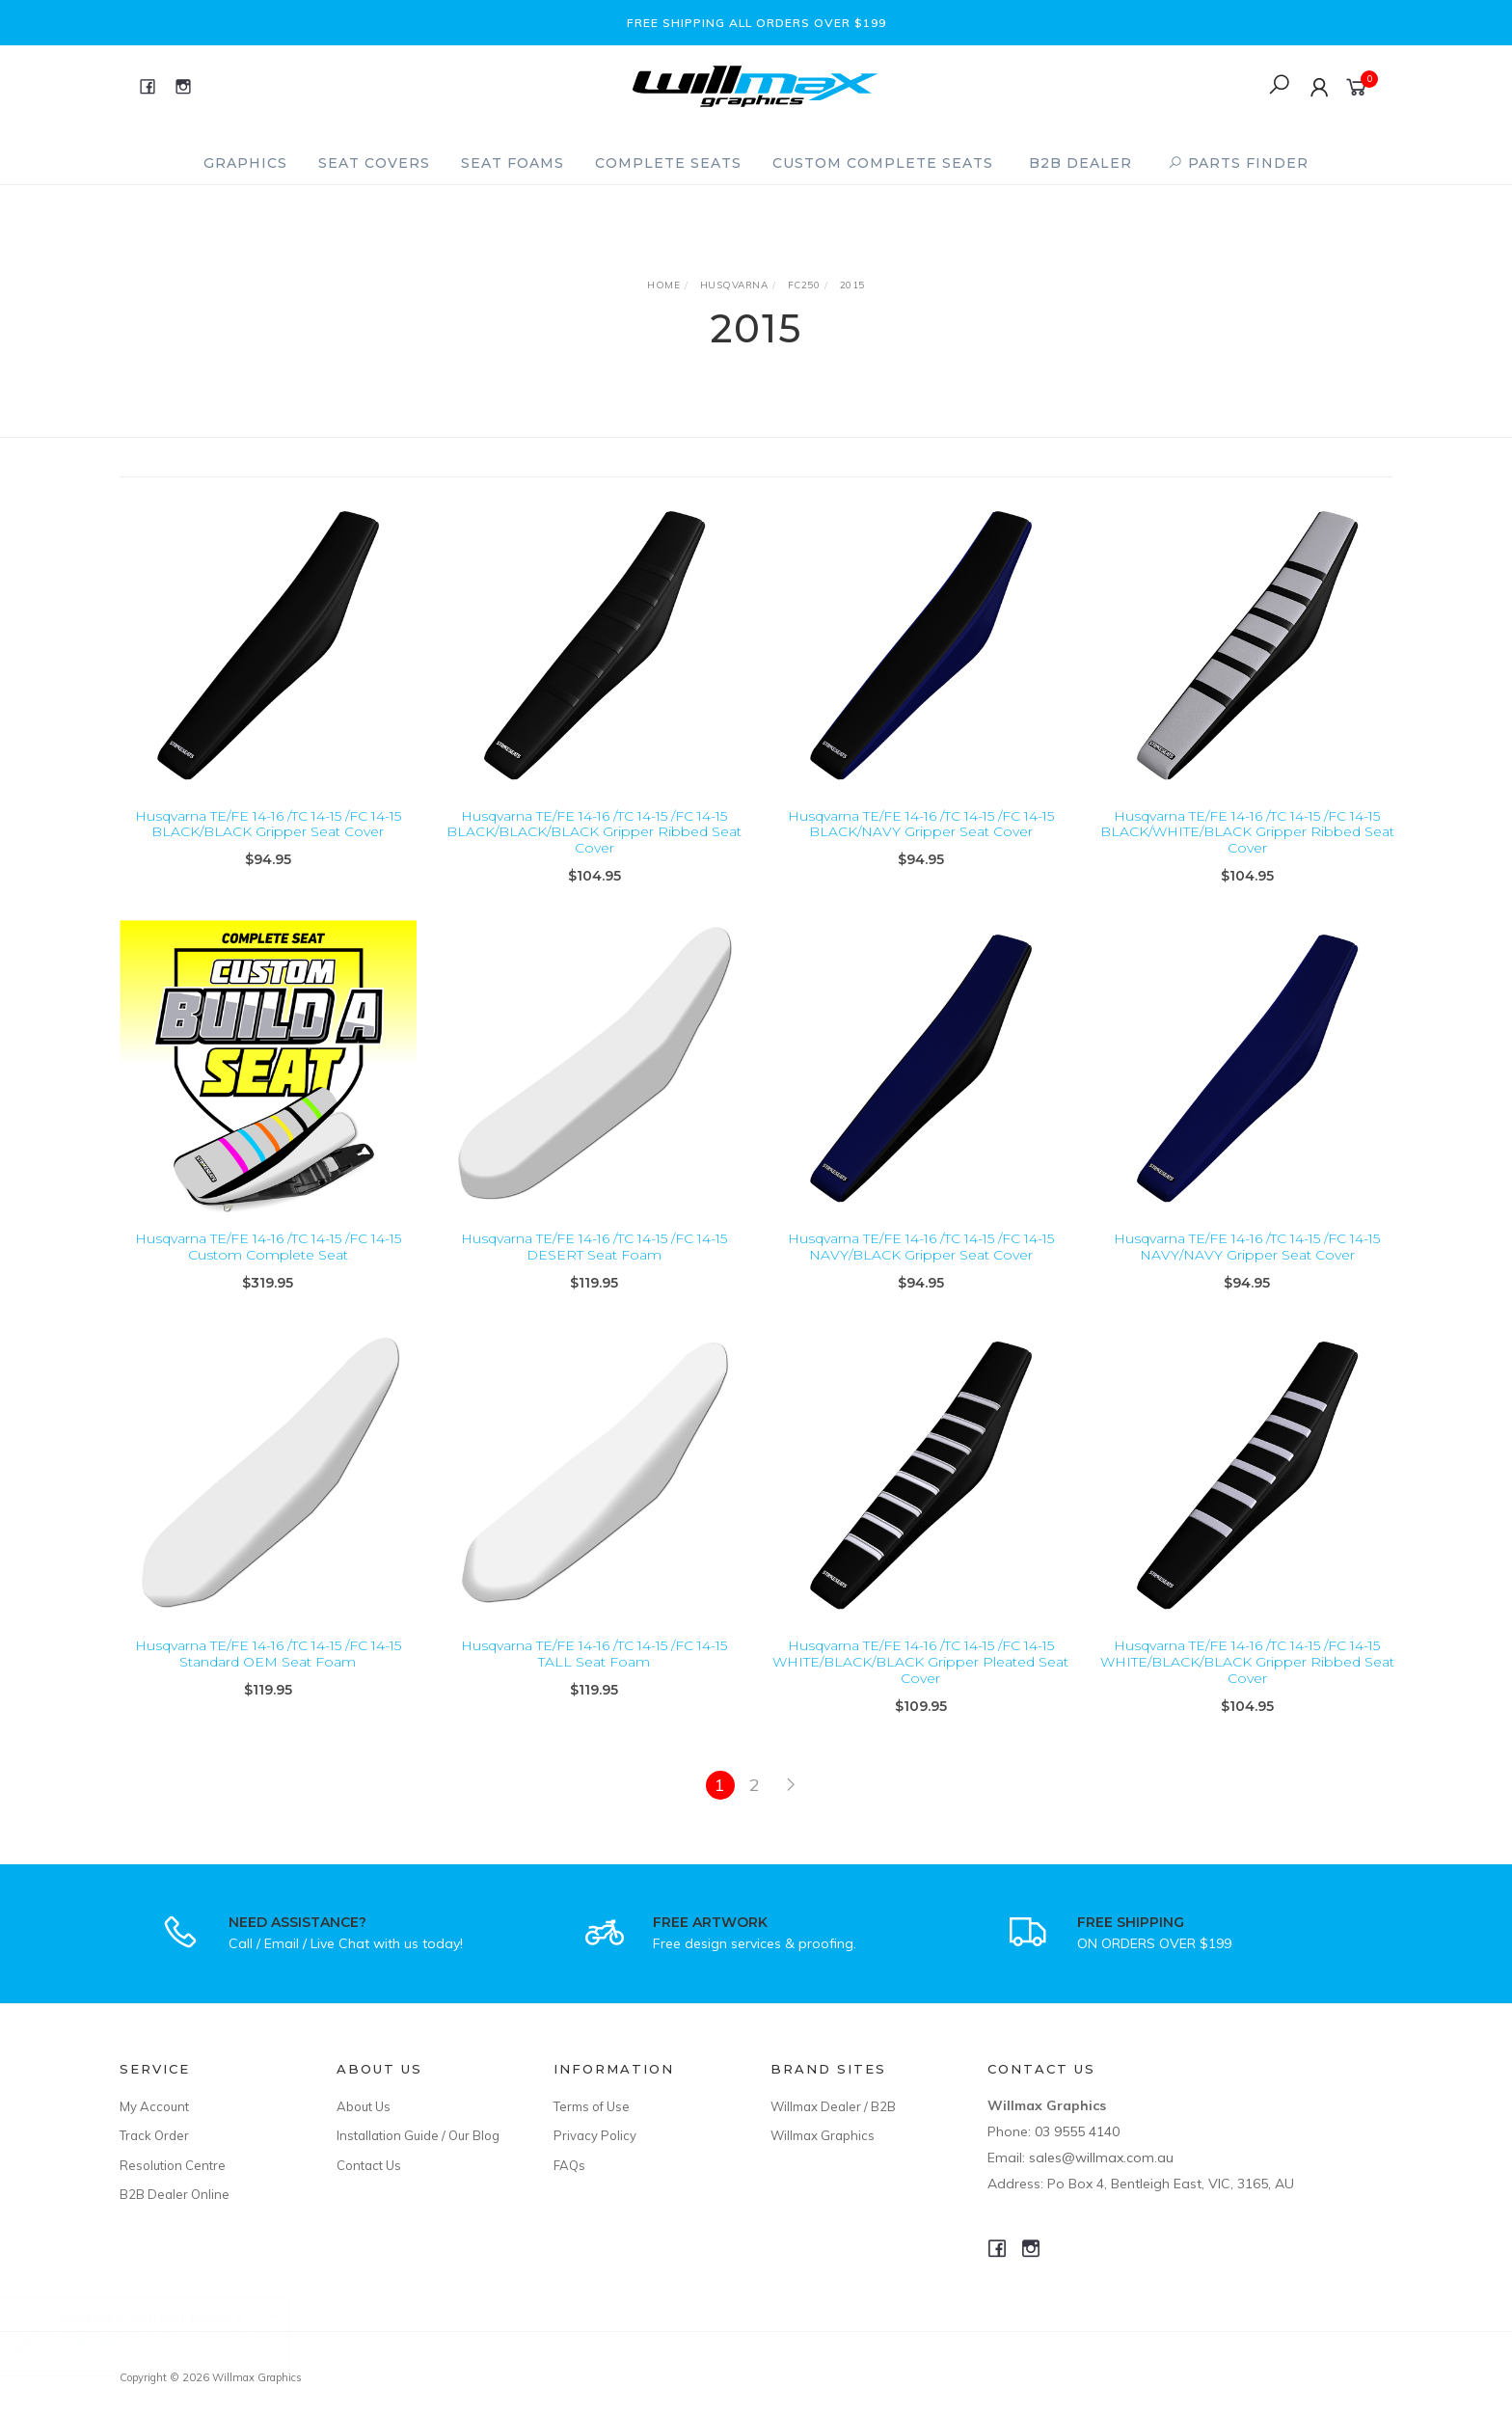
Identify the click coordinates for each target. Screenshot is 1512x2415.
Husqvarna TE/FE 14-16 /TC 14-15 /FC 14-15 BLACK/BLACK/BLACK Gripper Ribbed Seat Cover (594, 832)
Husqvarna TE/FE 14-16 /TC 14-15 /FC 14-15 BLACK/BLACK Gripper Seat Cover (268, 824)
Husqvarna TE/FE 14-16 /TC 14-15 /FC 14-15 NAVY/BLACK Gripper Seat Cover (921, 1263)
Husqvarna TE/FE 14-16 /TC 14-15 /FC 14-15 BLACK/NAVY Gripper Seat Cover (921, 824)
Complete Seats (668, 163)
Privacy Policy (595, 2135)
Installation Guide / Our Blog (418, 2135)
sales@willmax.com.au (1101, 2157)
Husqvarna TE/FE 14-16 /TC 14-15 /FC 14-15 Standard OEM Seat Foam (268, 1670)
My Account (154, 2106)
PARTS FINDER (1238, 163)
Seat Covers (374, 163)
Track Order (154, 2135)
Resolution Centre (173, 2165)
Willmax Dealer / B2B (833, 2106)
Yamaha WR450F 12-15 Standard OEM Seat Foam (184, 2334)
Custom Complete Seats (882, 163)
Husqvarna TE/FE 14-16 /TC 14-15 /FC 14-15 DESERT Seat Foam (594, 1263)
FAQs (569, 2165)
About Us (364, 2106)
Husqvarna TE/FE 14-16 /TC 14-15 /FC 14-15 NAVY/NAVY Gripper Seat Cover (1247, 1263)
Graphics (245, 163)
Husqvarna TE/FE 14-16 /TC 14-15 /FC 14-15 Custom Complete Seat (268, 1263)
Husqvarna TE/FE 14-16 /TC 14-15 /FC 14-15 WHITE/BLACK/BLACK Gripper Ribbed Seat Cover (1247, 1678)
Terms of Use (592, 2106)
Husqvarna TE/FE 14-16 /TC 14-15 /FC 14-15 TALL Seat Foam (594, 1670)
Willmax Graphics (822, 2135)
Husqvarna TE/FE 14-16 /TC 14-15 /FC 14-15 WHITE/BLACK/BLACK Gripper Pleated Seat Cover (920, 1678)
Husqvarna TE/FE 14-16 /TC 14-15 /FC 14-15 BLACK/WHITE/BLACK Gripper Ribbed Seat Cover (1247, 832)
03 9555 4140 (1077, 2131)
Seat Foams (512, 163)
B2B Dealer (1080, 163)
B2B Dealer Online (175, 2194)
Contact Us (369, 2165)
